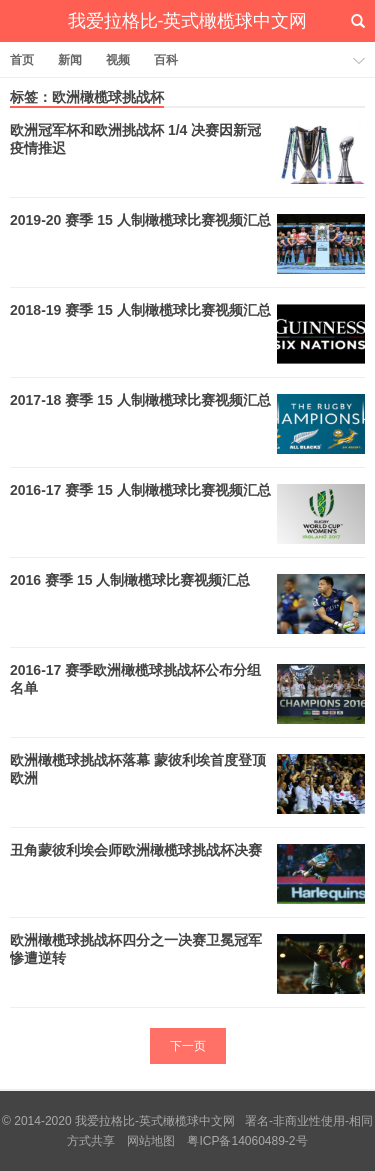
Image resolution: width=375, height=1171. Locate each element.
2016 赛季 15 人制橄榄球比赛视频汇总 (130, 580)
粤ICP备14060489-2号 (247, 1141)
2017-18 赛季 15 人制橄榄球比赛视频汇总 (140, 400)
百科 (166, 60)
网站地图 (151, 1141)
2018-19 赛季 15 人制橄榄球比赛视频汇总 (140, 310)
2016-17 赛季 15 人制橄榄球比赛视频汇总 (140, 490)
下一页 (188, 1046)
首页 (22, 60)
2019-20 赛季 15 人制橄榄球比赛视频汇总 (140, 220)
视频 (118, 60)
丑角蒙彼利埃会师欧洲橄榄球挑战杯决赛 (136, 850)
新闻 (70, 60)
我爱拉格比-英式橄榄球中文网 (188, 21)
